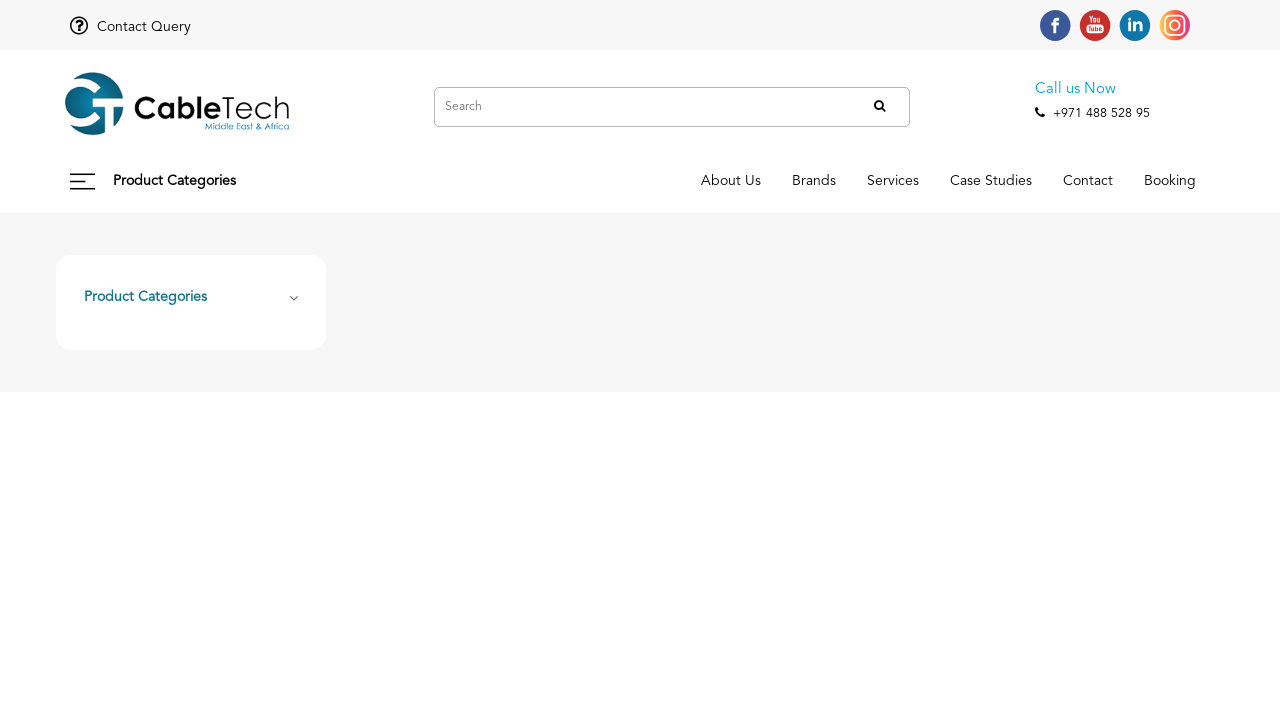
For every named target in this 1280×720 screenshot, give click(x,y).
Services (795, 181)
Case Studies (921, 181)
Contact (1046, 181)
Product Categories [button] (145, 297)
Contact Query (130, 27)
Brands (688, 181)
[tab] (191, 295)
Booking (1156, 181)
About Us (577, 181)
